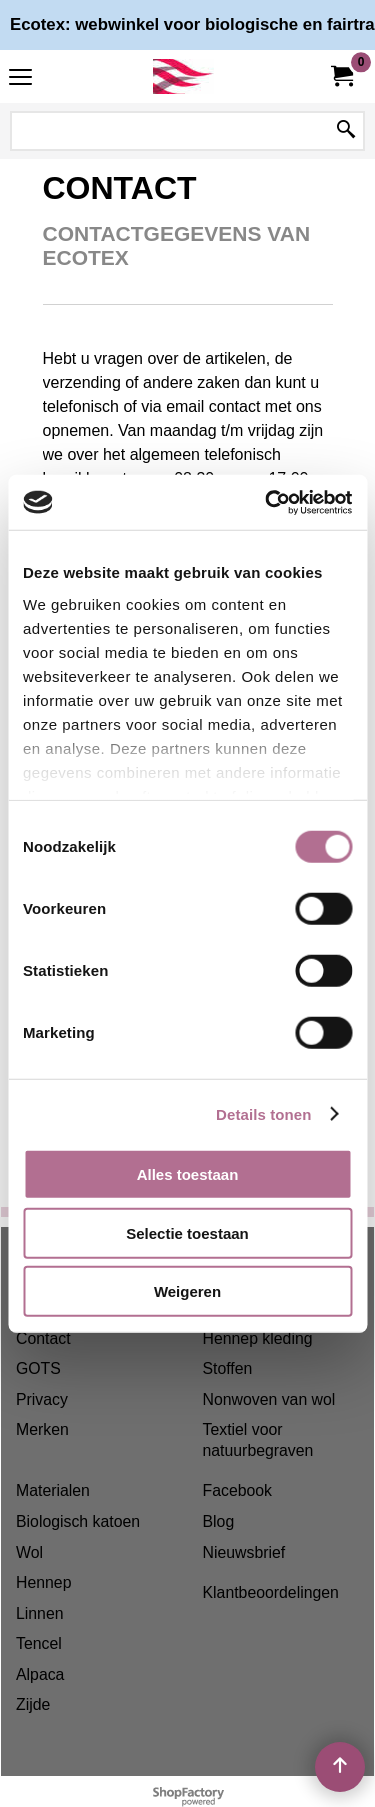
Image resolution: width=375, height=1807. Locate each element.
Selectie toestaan (187, 1232)
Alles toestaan (188, 1174)
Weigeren (187, 1291)
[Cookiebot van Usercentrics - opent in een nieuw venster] (267, 502)
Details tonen (263, 1113)
